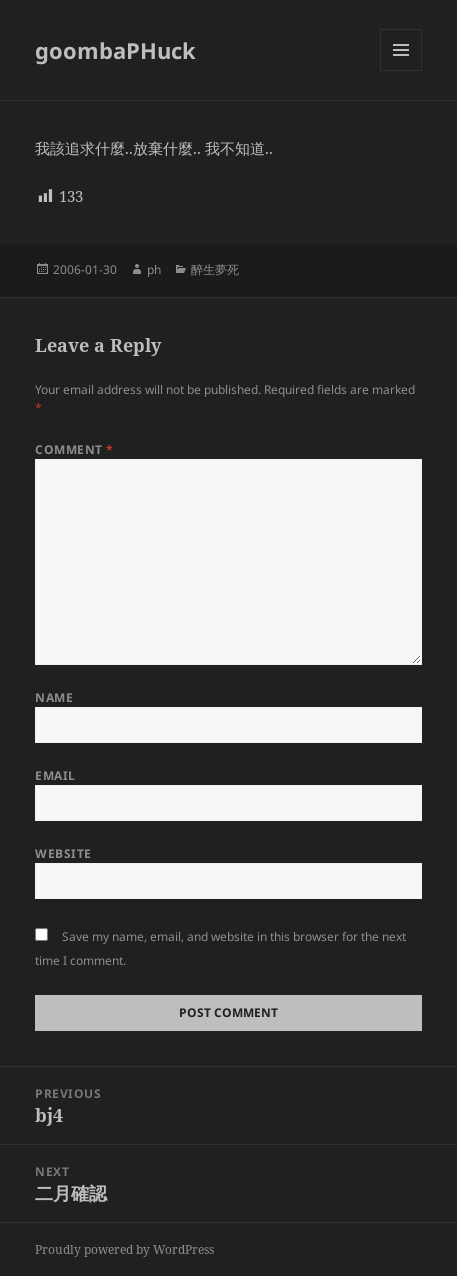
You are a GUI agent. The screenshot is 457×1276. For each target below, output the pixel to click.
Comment (74, 449)
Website (63, 853)
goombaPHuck (115, 50)
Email (55, 775)
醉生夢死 (215, 269)
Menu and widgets (401, 70)
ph (154, 269)
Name (54, 697)
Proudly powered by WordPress (124, 1249)
